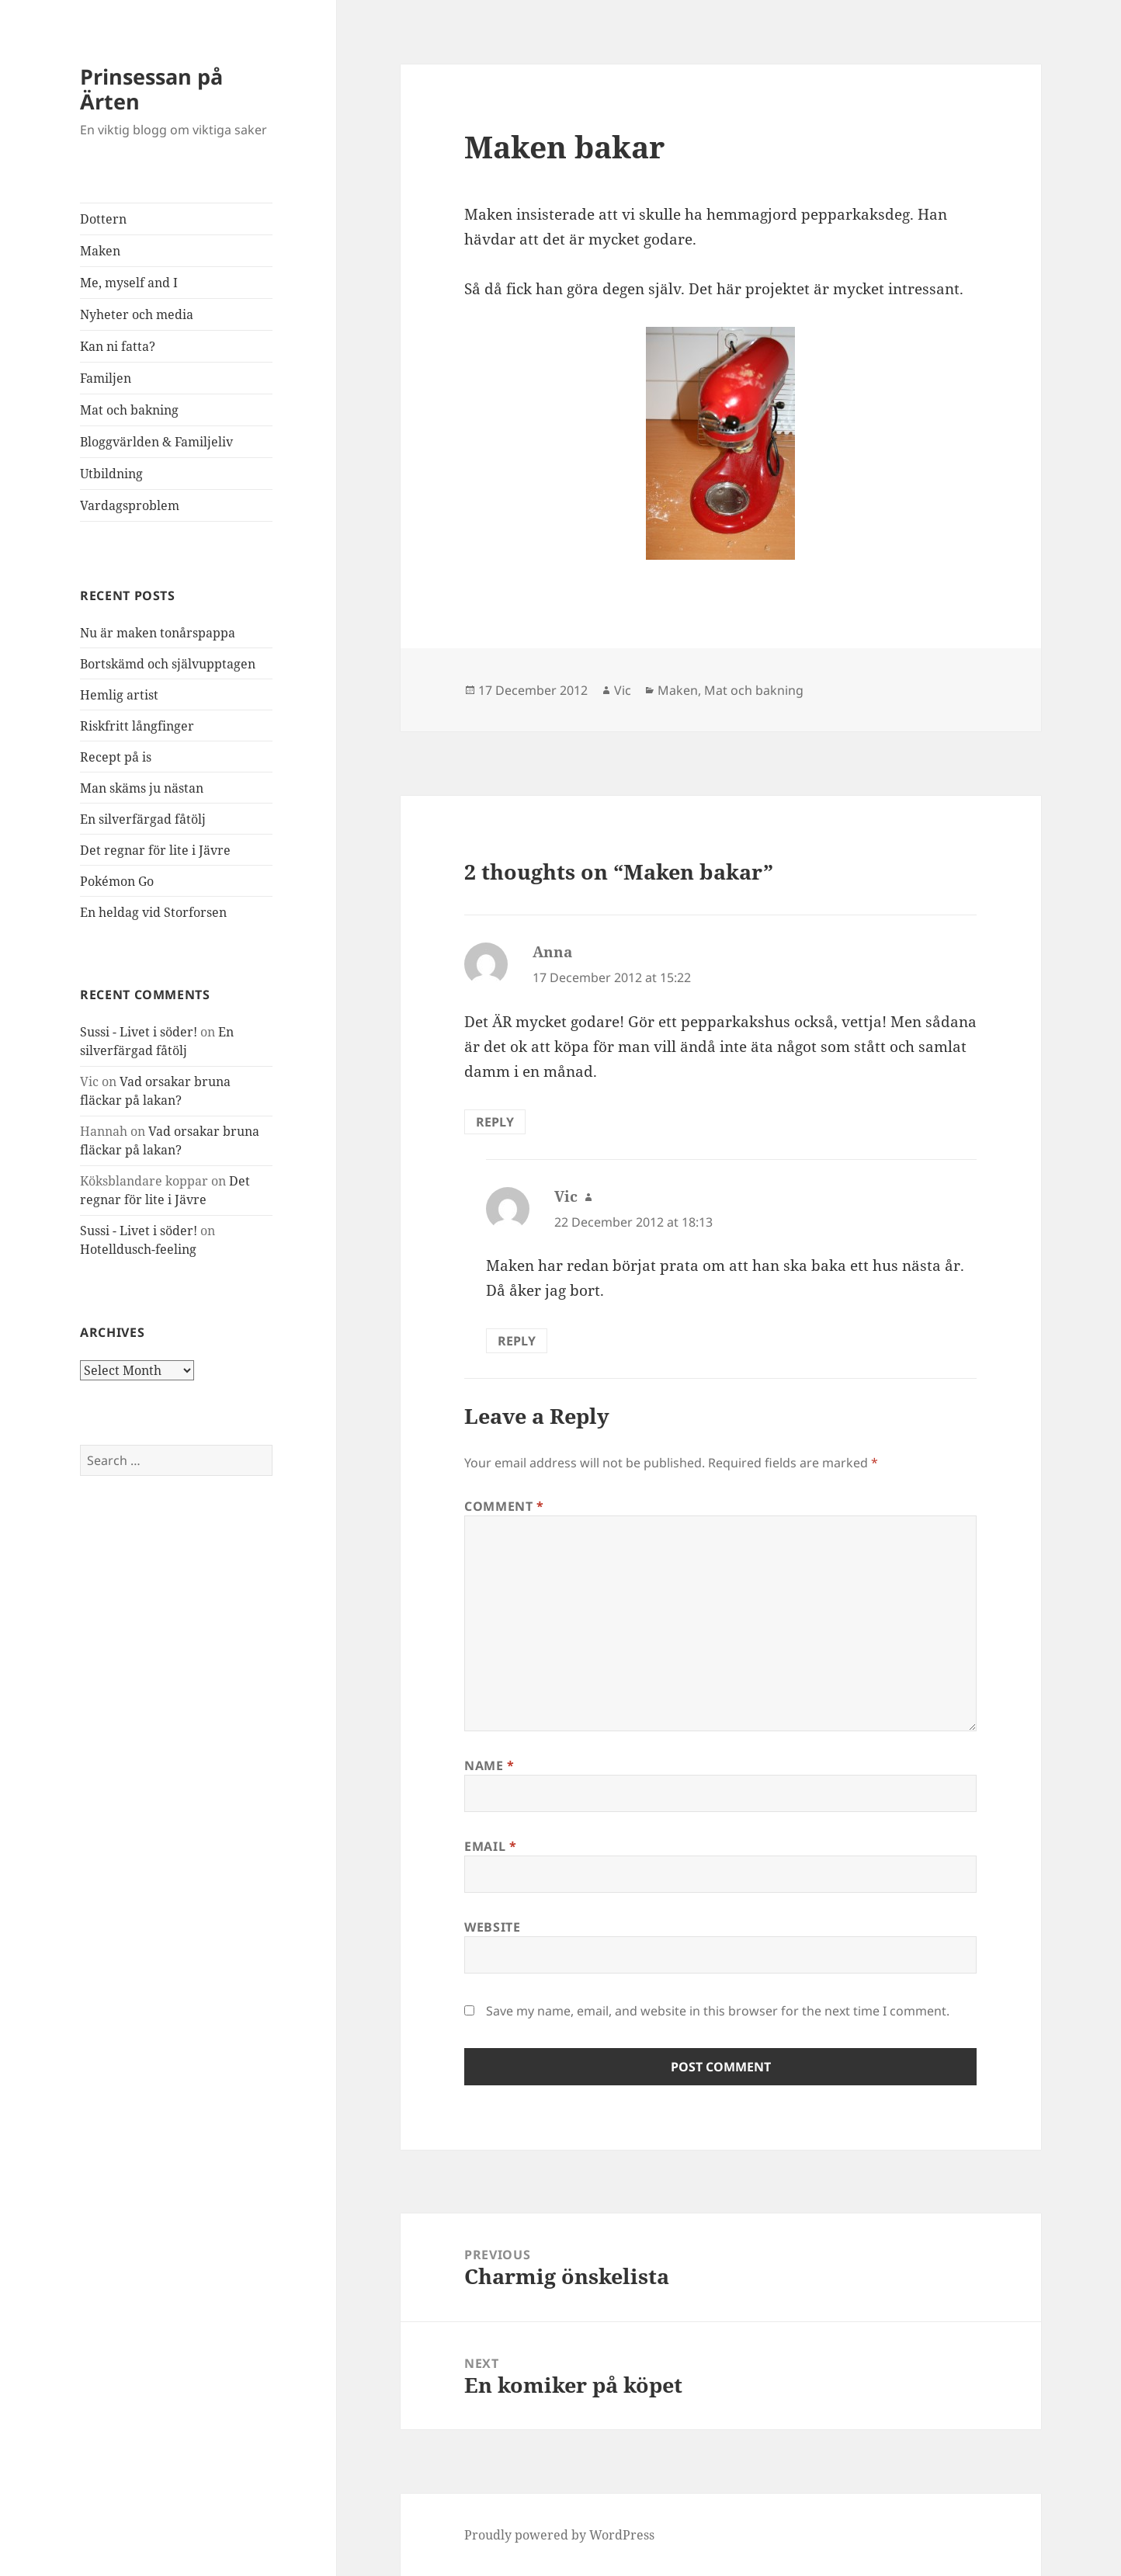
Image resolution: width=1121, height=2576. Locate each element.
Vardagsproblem (129, 505)
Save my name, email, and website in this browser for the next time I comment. (717, 2010)
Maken (100, 250)
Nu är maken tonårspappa (157, 632)
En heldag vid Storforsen (153, 912)
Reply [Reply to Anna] (495, 1121)
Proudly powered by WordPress (559, 2534)
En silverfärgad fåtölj (143, 819)
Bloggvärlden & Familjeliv (156, 441)
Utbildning (111, 473)
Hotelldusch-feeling (138, 1249)
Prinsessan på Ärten (151, 89)
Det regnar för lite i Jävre (155, 850)
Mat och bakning (129, 409)
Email (490, 1846)
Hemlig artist (119, 694)
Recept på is (115, 757)
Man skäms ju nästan (141, 788)
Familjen (105, 378)
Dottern (103, 218)
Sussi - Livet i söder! (138, 1031)
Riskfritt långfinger (137, 725)
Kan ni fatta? (117, 346)
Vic (622, 690)
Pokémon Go (117, 881)
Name (489, 1765)
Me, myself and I (129, 282)
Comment (504, 1506)
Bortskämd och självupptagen (167, 663)
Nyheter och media (136, 314)
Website (492, 1926)
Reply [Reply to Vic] (517, 1340)
